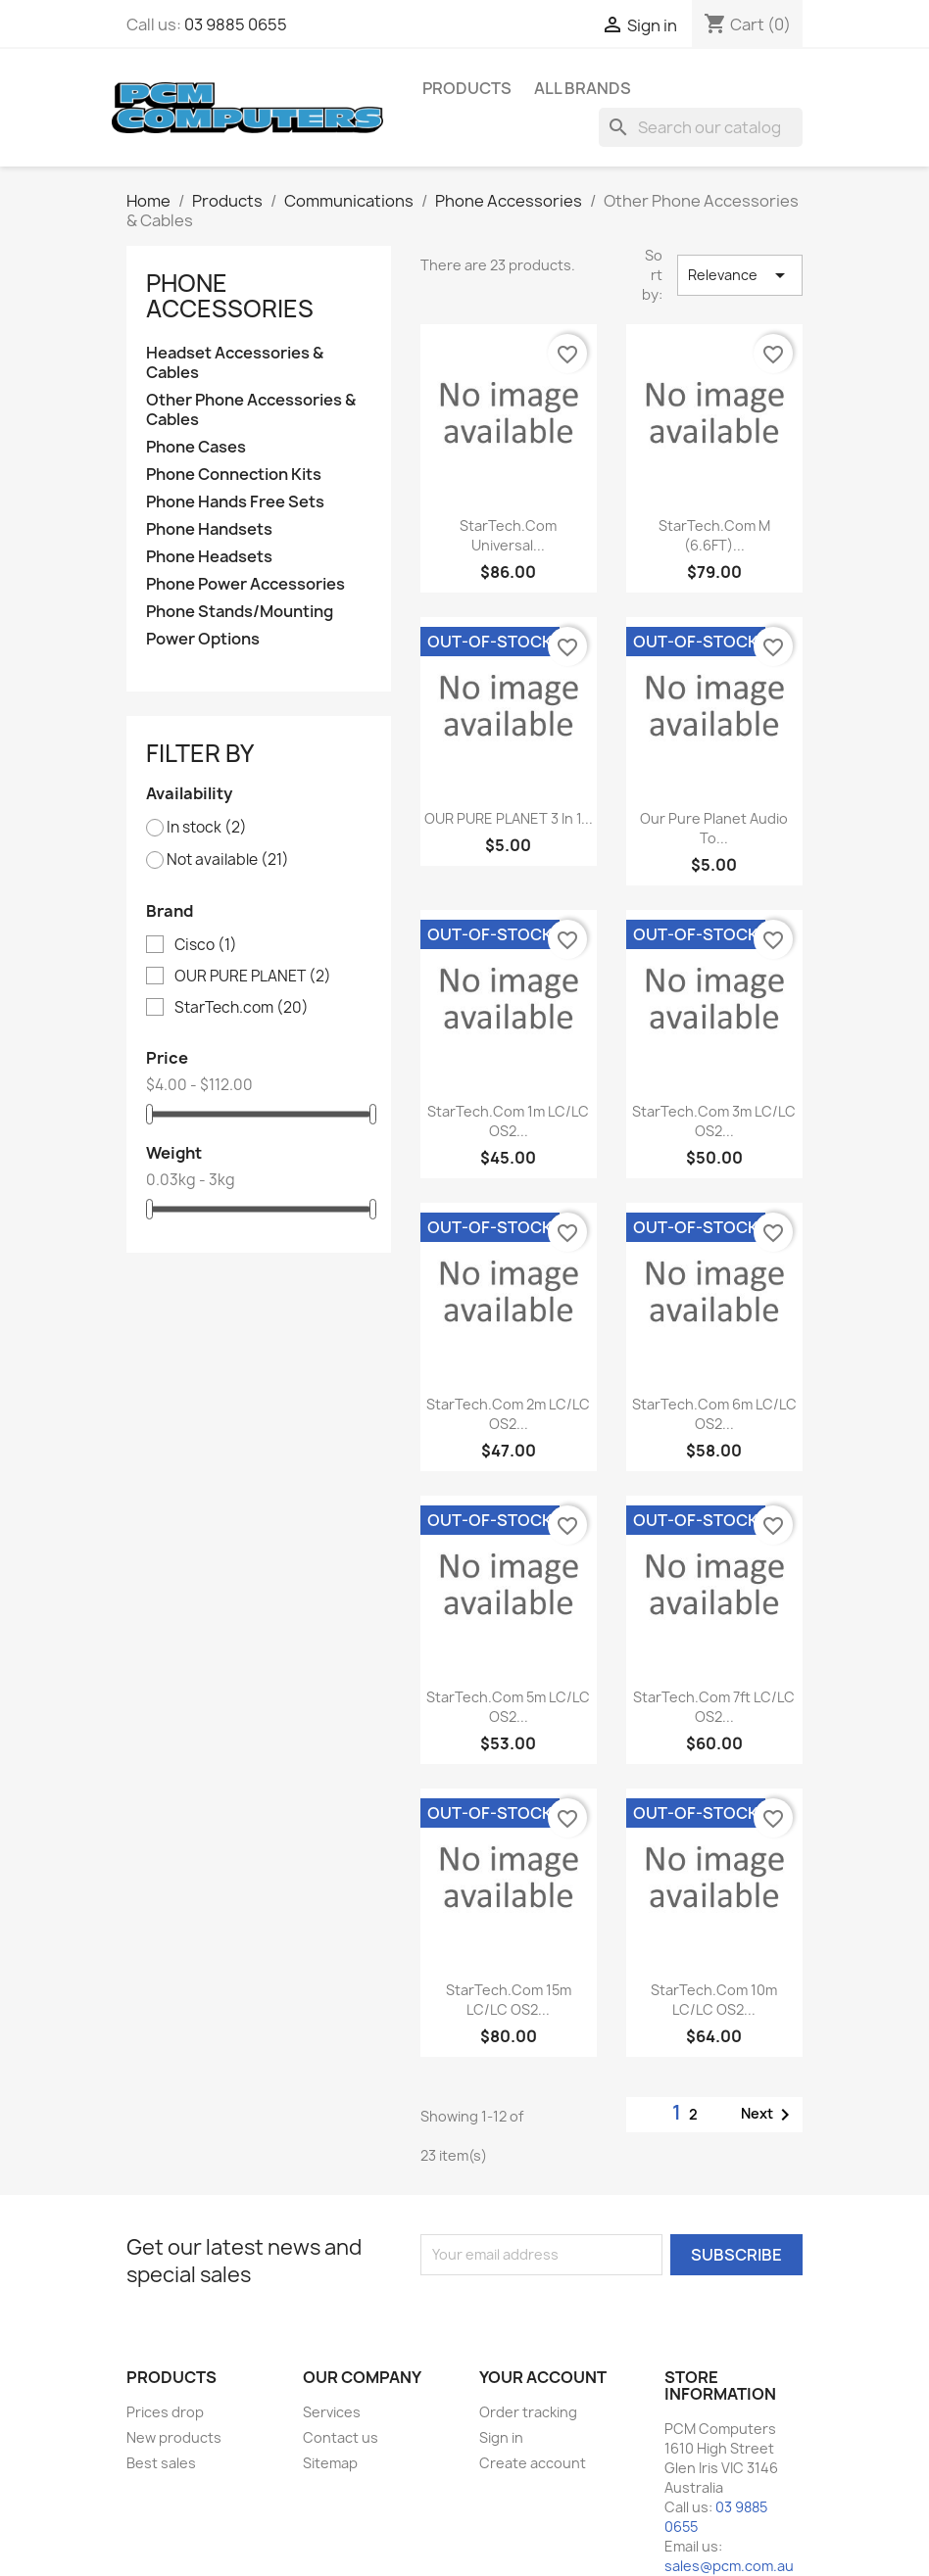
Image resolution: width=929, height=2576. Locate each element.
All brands (582, 88)
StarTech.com (241, 1008)
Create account (532, 2463)
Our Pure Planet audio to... (714, 828)
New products (173, 2437)
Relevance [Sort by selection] (739, 275)
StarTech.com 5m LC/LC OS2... (508, 1707)
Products (467, 88)
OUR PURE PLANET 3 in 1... (508, 818)
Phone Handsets (209, 529)
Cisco (205, 945)
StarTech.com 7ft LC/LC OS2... (714, 1707)
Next (769, 2114)
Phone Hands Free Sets (235, 502)
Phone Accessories (230, 295)
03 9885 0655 (235, 24)
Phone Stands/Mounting (239, 611)
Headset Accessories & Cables (234, 363)
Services (332, 2412)
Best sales (161, 2463)
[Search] (701, 127)
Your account (543, 2377)
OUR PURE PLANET (252, 976)
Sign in (501, 2437)
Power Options (203, 639)
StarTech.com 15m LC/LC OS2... (508, 1999)
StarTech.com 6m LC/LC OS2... (714, 1414)
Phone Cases (196, 447)
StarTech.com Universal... (508, 535)
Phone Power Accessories (245, 584)
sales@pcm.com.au (729, 2565)
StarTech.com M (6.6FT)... (714, 535)
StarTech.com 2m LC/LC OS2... (508, 1414)
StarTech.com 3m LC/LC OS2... (714, 1121)
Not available (228, 860)
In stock (207, 827)
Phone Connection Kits (233, 474)
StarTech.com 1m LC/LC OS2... (508, 1121)
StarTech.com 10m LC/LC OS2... (714, 1999)
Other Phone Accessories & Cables (251, 410)
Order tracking (528, 2412)
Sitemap (330, 2463)
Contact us (340, 2437)
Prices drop (165, 2412)
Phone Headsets (209, 557)
